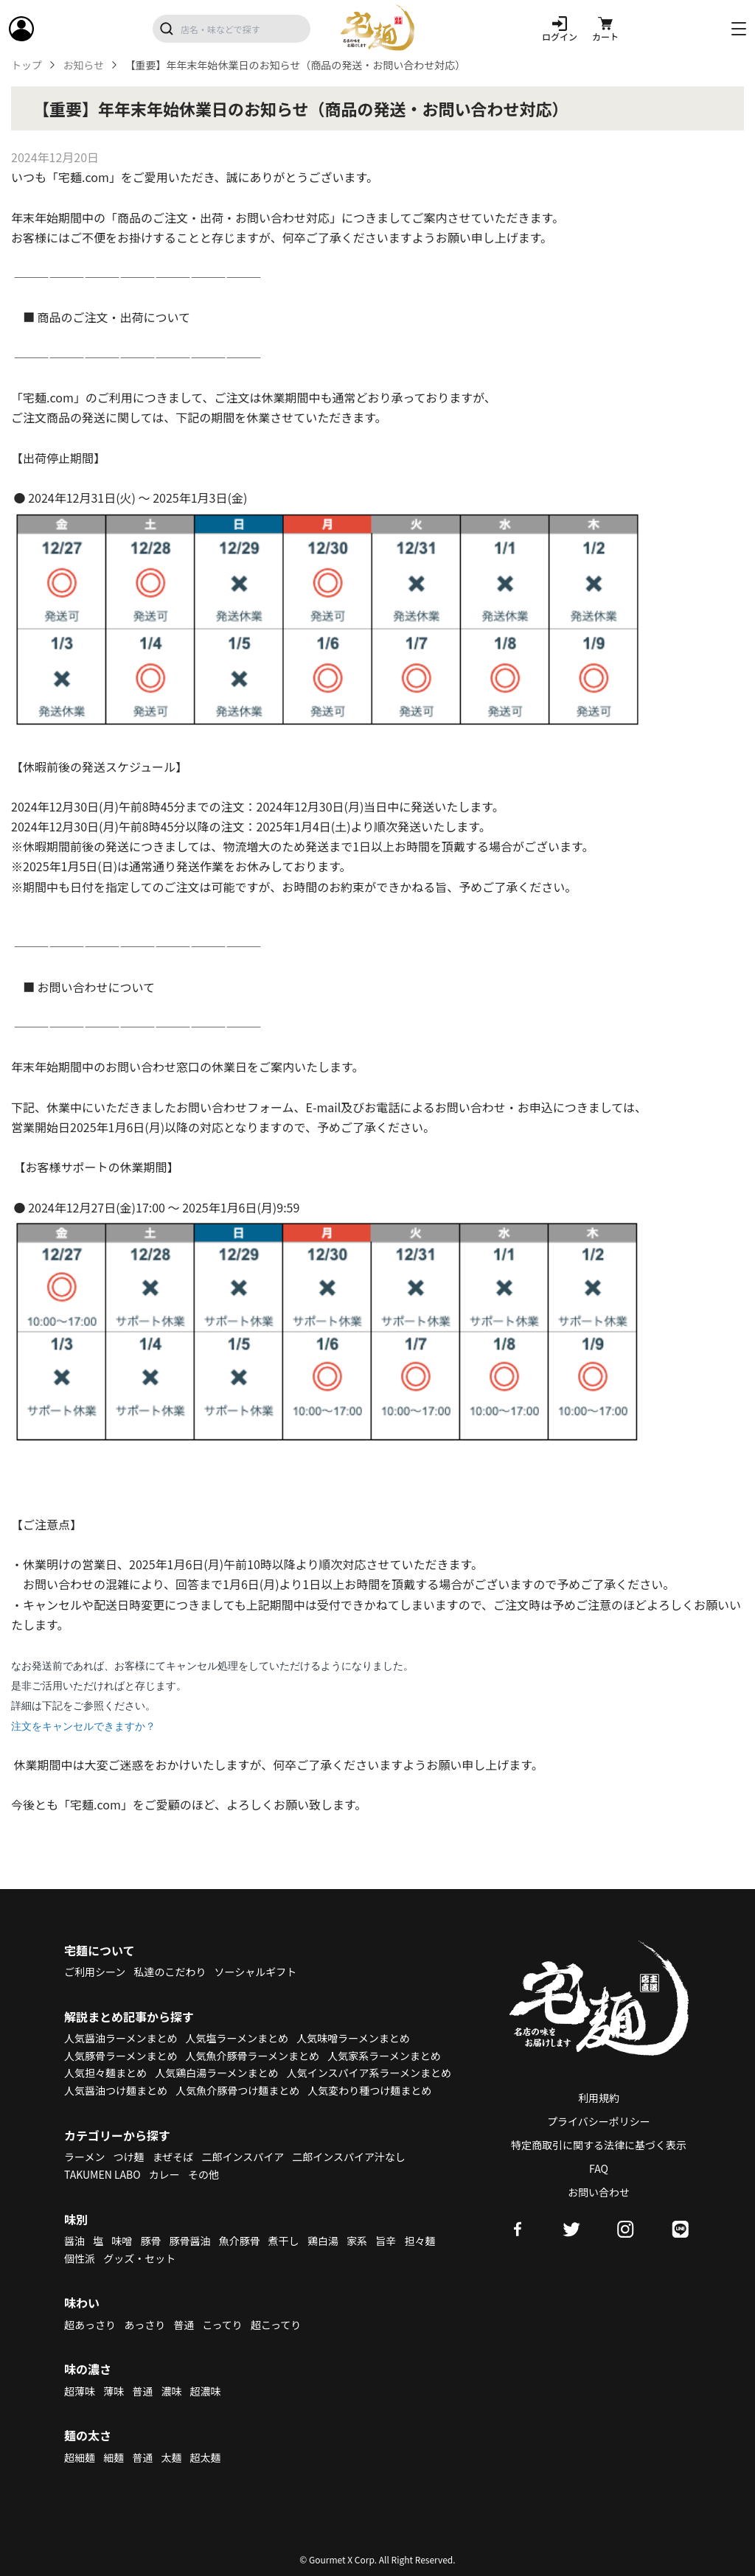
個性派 (79, 2258)
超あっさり (90, 2324)
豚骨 (150, 2240)
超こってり (276, 2324)
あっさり (144, 2324)
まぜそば (173, 2156)
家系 (357, 2240)
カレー (164, 2174)
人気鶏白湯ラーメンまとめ (216, 2072)
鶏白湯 (322, 2240)
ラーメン (84, 2156)
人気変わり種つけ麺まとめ (369, 2090)
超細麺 (79, 2457)
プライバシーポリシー (598, 2121)
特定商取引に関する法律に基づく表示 (598, 2144)
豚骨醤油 (190, 2240)
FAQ (598, 2168)
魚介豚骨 (239, 2240)
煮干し (283, 2240)
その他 (203, 2174)
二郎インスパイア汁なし (349, 2156)
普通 (183, 2324)
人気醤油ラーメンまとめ (120, 2038)
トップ (26, 65)
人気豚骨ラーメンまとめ (120, 2055)
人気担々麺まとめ (105, 2072)
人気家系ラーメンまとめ (383, 2055)
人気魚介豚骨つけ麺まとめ (237, 2090)
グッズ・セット (139, 2258)
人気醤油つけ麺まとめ (115, 2090)
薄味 (113, 2391)
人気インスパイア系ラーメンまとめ (369, 2072)
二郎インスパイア (242, 2156)
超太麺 (205, 2457)
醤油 (74, 2240)
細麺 (113, 2457)
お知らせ (83, 65)
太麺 (171, 2457)
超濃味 (205, 2391)
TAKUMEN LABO (102, 2174)
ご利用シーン (94, 1971)
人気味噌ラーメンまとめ (352, 2038)
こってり (222, 2324)
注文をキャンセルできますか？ (83, 1726)
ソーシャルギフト (256, 1971)
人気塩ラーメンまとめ (237, 2038)
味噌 (121, 2240)
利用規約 (598, 2097)
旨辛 (385, 2240)
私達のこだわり (169, 1971)
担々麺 (419, 2240)
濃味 (171, 2391)
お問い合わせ (599, 2192)
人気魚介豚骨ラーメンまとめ (252, 2055)
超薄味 (79, 2391)
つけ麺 (129, 2156)
